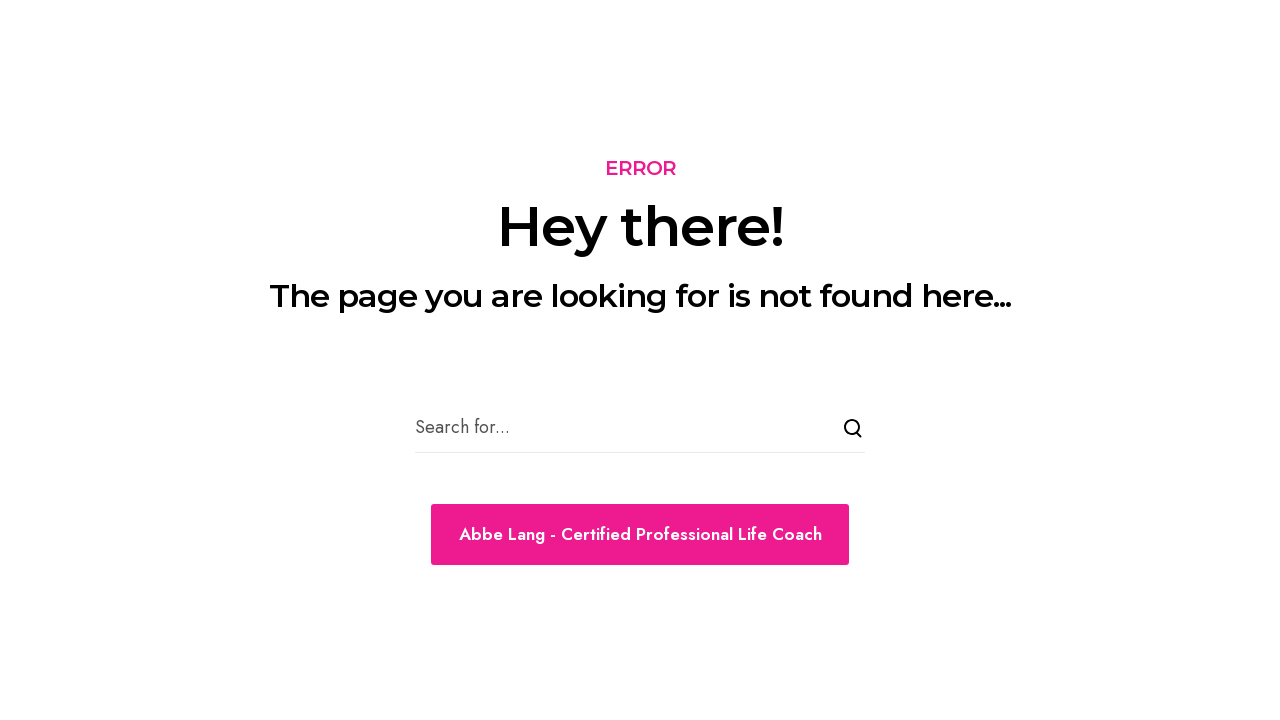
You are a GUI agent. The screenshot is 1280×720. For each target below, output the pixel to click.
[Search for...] (640, 428)
